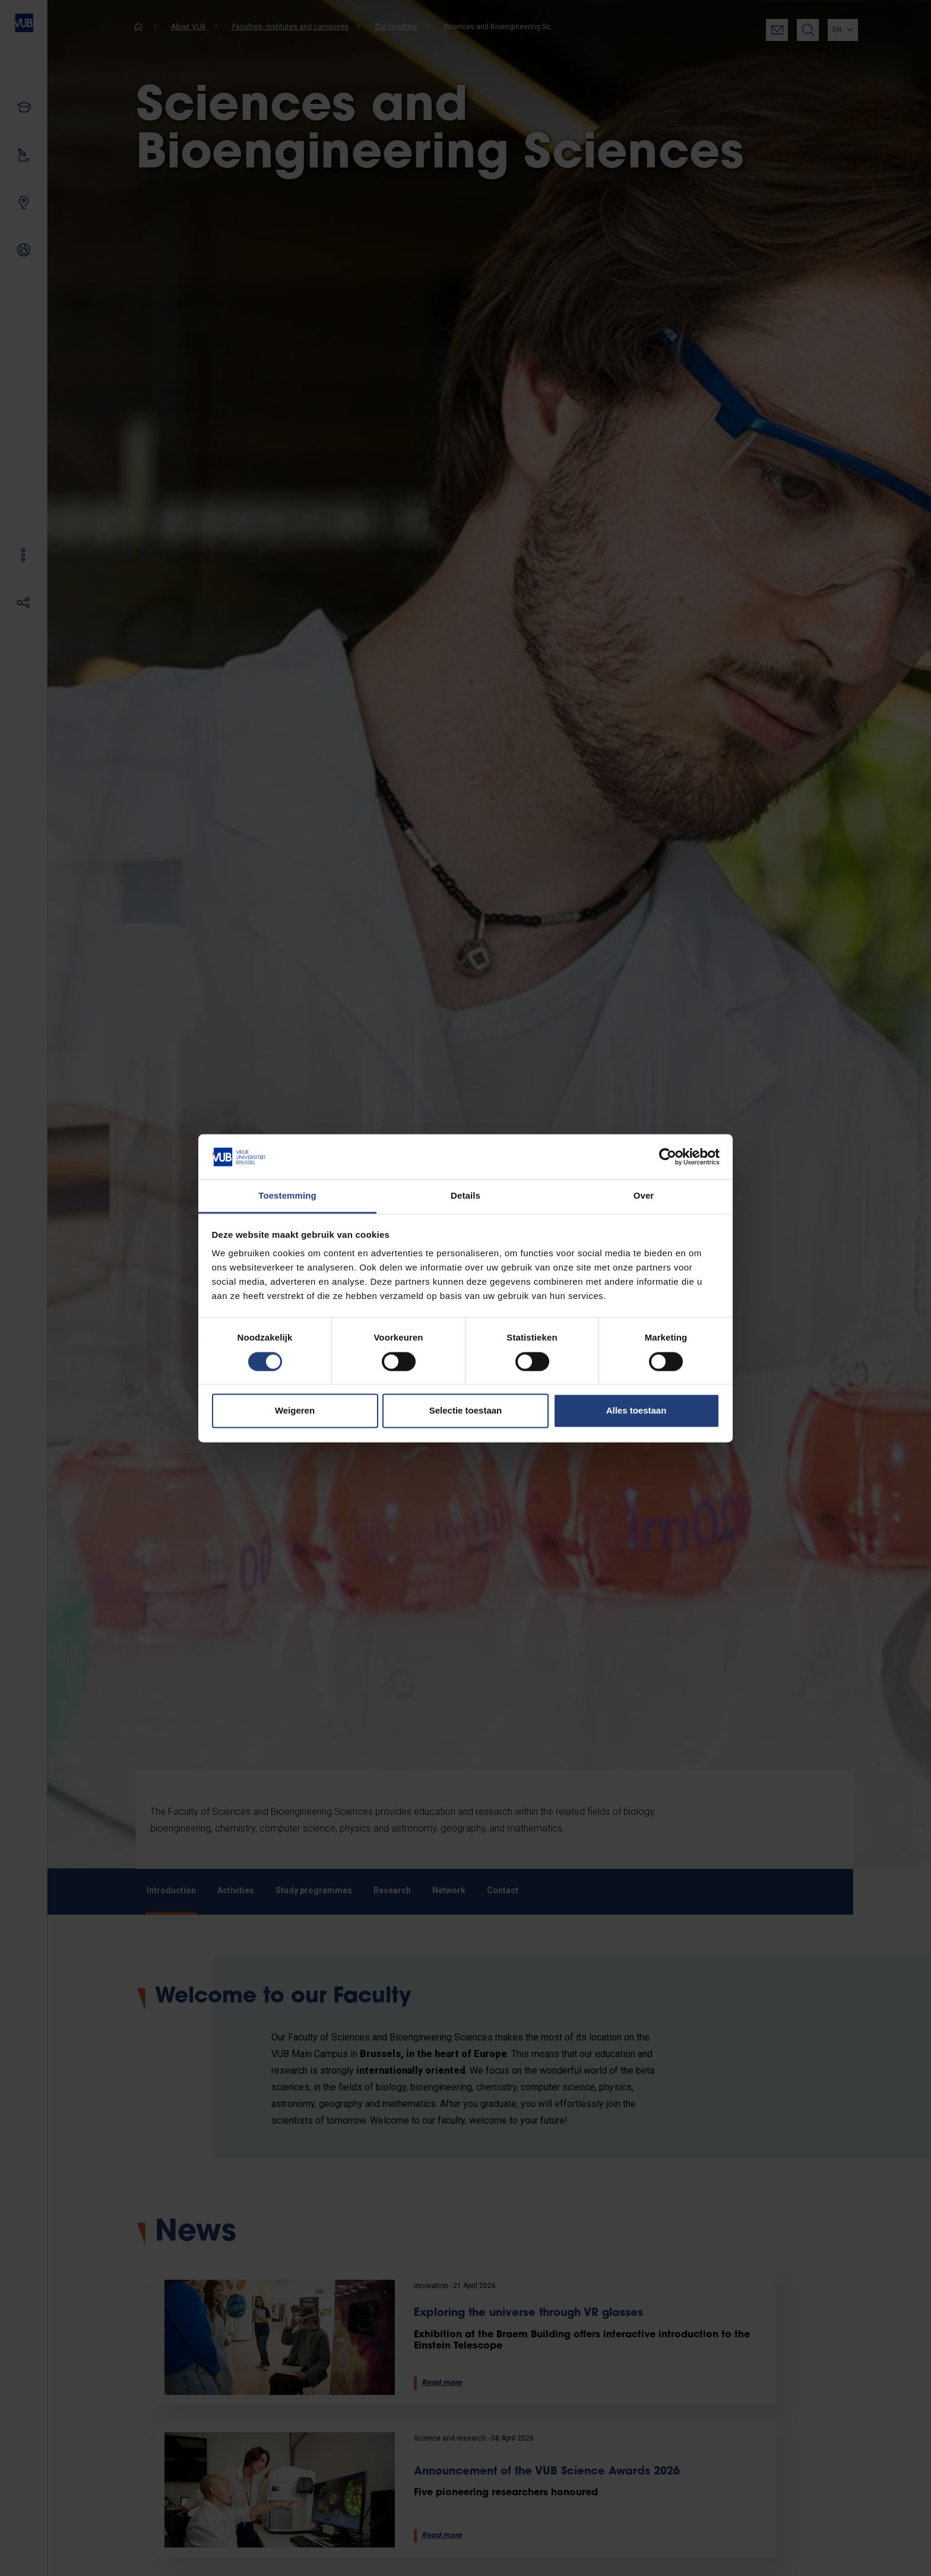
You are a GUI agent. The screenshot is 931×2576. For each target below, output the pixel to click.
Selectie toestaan (465, 1411)
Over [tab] (644, 1196)
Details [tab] (465, 1196)
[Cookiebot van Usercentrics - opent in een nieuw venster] (668, 1156)
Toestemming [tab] (287, 1196)
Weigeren (295, 1411)
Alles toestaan (636, 1411)
